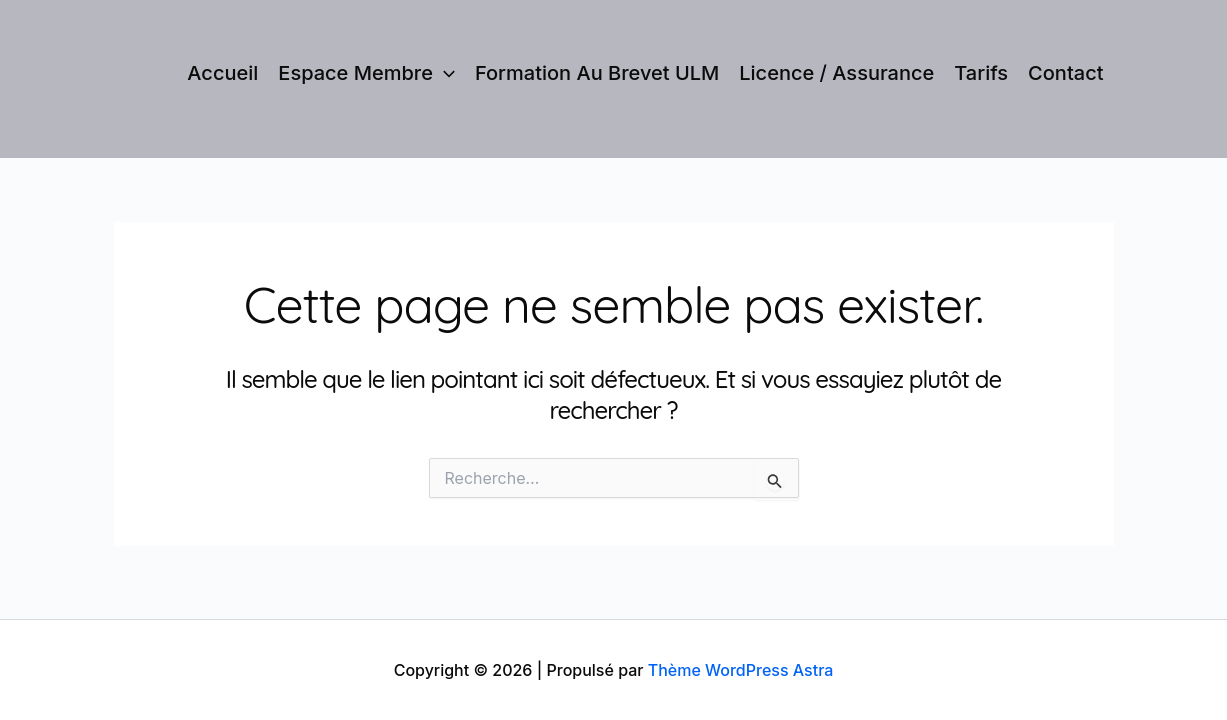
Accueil (222, 73)
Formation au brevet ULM (597, 73)
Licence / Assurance (836, 73)
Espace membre (366, 73)
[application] (444, 73)
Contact (1065, 73)
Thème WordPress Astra (741, 670)
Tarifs (981, 73)
